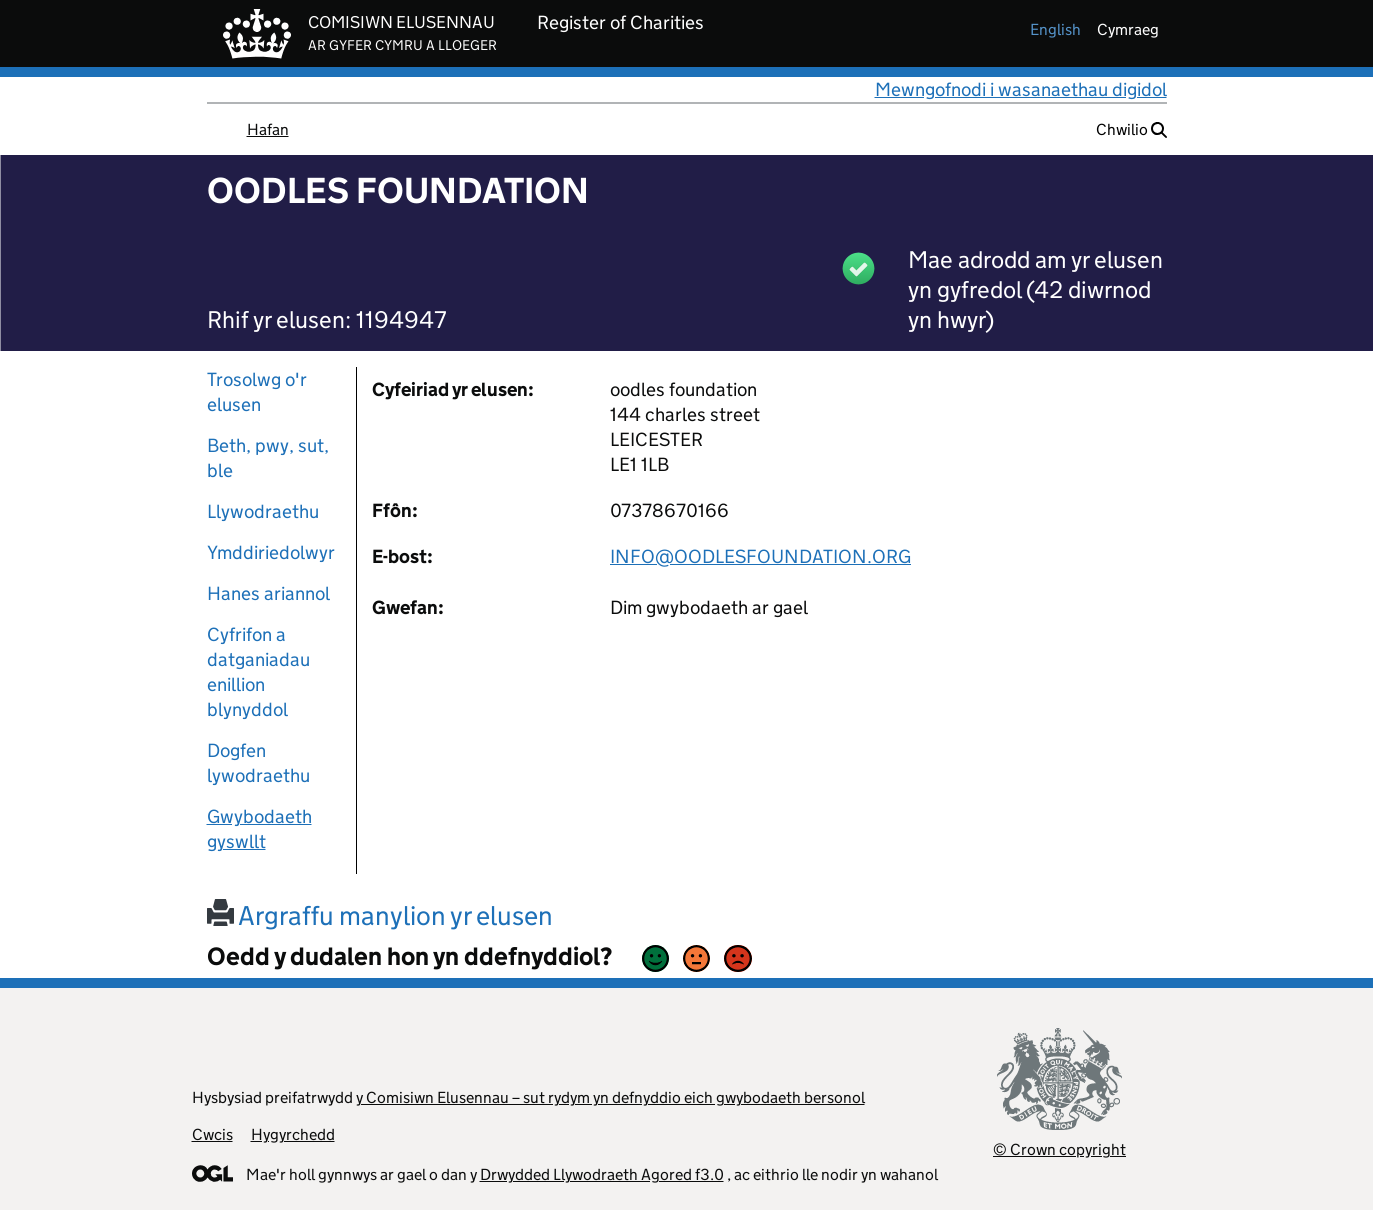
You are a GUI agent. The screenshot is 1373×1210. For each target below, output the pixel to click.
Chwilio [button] (1131, 129)
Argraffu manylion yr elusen (380, 915)
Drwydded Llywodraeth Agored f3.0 (602, 1174)
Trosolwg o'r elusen (257, 392)
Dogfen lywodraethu (258, 763)
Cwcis (212, 1134)
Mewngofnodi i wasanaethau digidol (1021, 89)
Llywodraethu (263, 511)
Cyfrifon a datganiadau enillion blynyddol (258, 672)
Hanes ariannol (268, 593)
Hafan (268, 129)
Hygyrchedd (293, 1134)
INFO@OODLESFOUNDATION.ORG (760, 556)
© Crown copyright (1059, 1149)
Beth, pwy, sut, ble (268, 458)
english (1055, 29)
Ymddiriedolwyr (271, 552)
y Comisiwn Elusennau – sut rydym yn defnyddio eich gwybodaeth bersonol (610, 1097)
